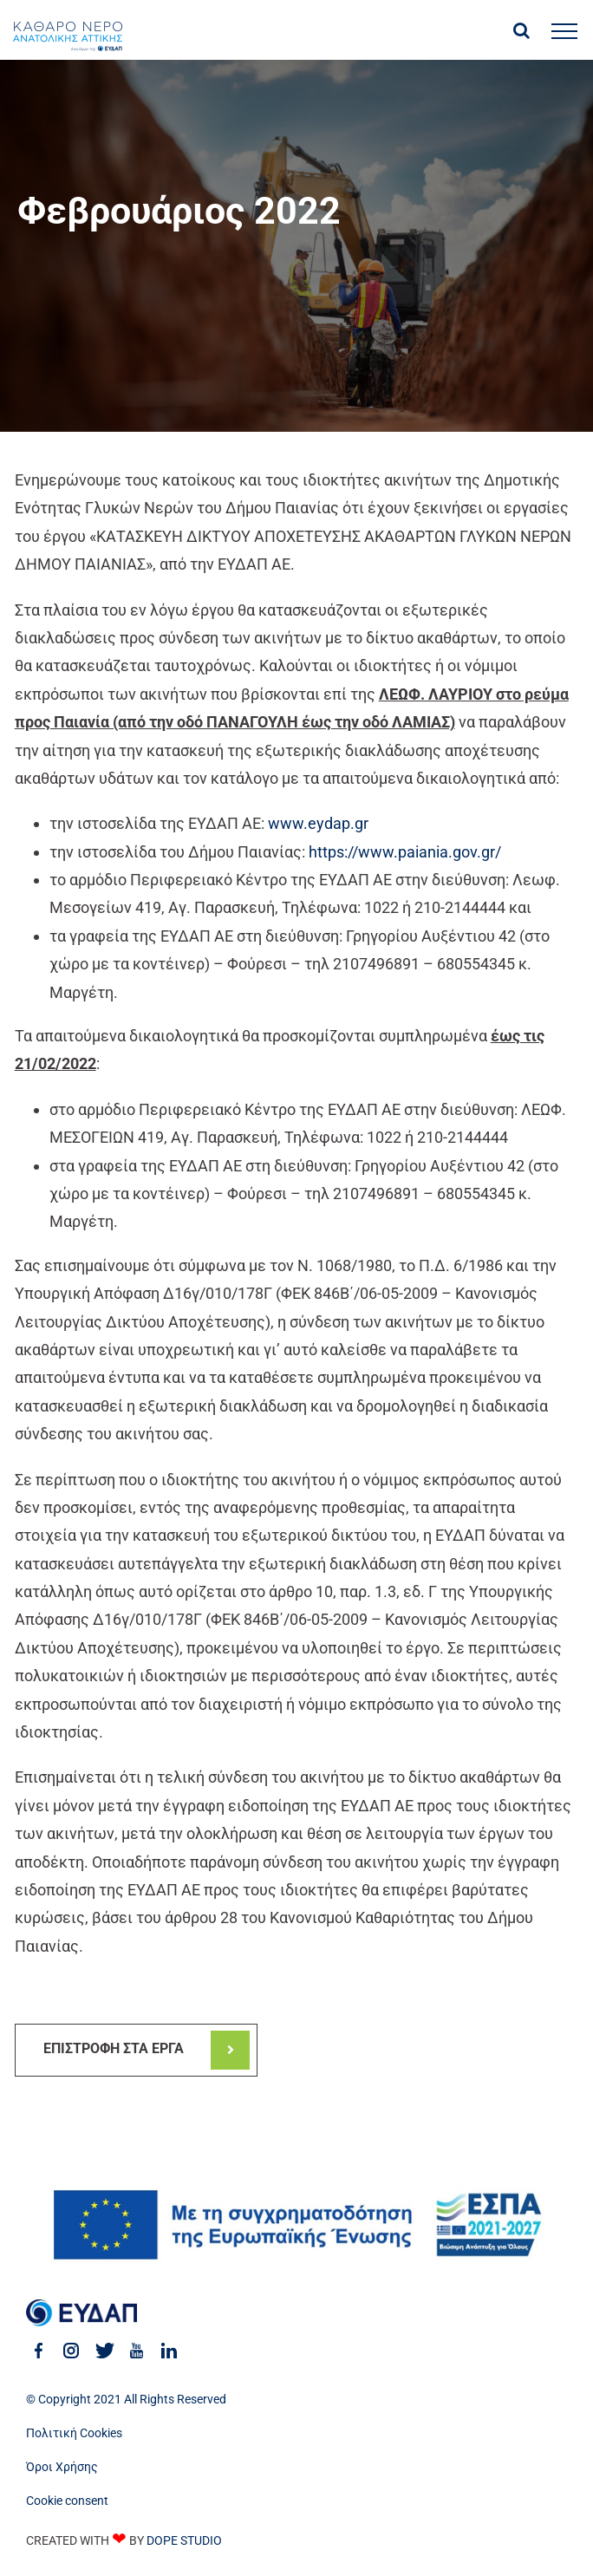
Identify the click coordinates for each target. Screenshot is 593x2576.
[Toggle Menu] (564, 31)
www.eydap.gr (318, 823)
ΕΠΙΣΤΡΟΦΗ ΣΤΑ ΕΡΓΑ (113, 2048)
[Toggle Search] (521, 30)
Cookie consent (67, 2501)
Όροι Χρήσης (62, 2467)
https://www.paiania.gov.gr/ (405, 852)
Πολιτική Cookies (74, 2433)
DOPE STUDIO (184, 2540)
